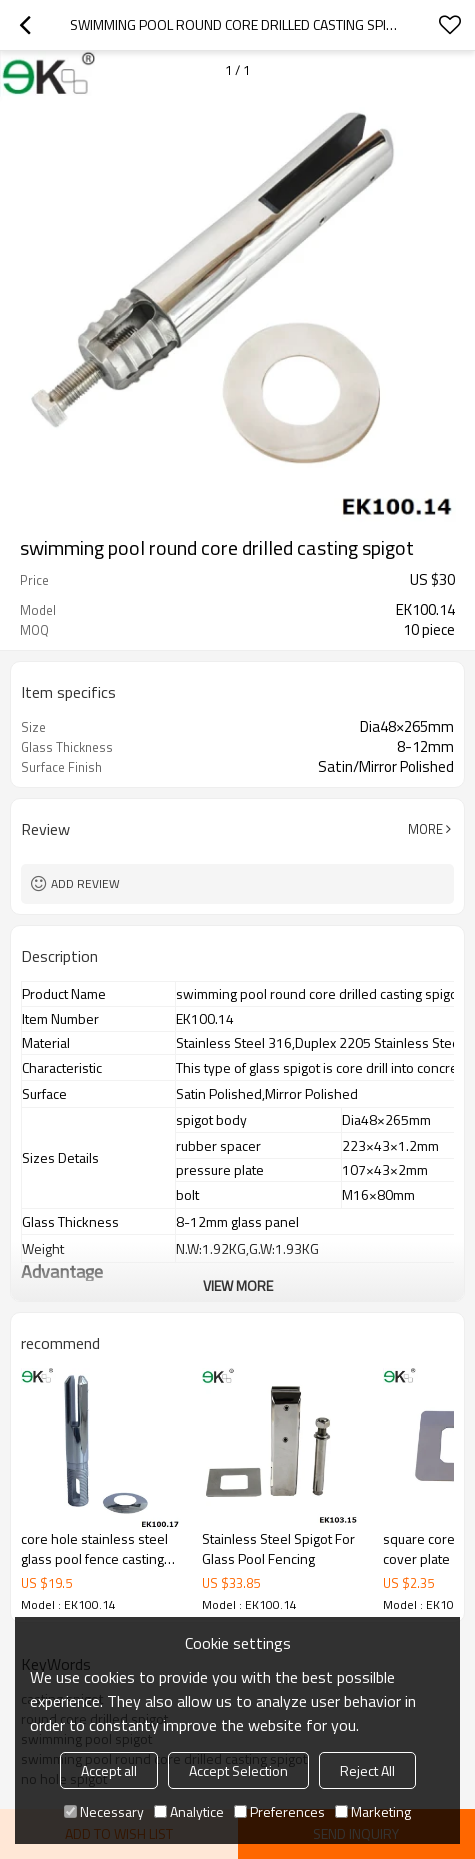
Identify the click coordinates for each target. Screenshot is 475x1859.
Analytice (189, 1811)
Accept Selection (238, 1770)
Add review (85, 883)
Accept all (109, 1770)
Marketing (373, 1811)
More (425, 829)
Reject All (367, 1770)
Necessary (104, 1811)
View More (238, 1285)
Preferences (279, 1811)
